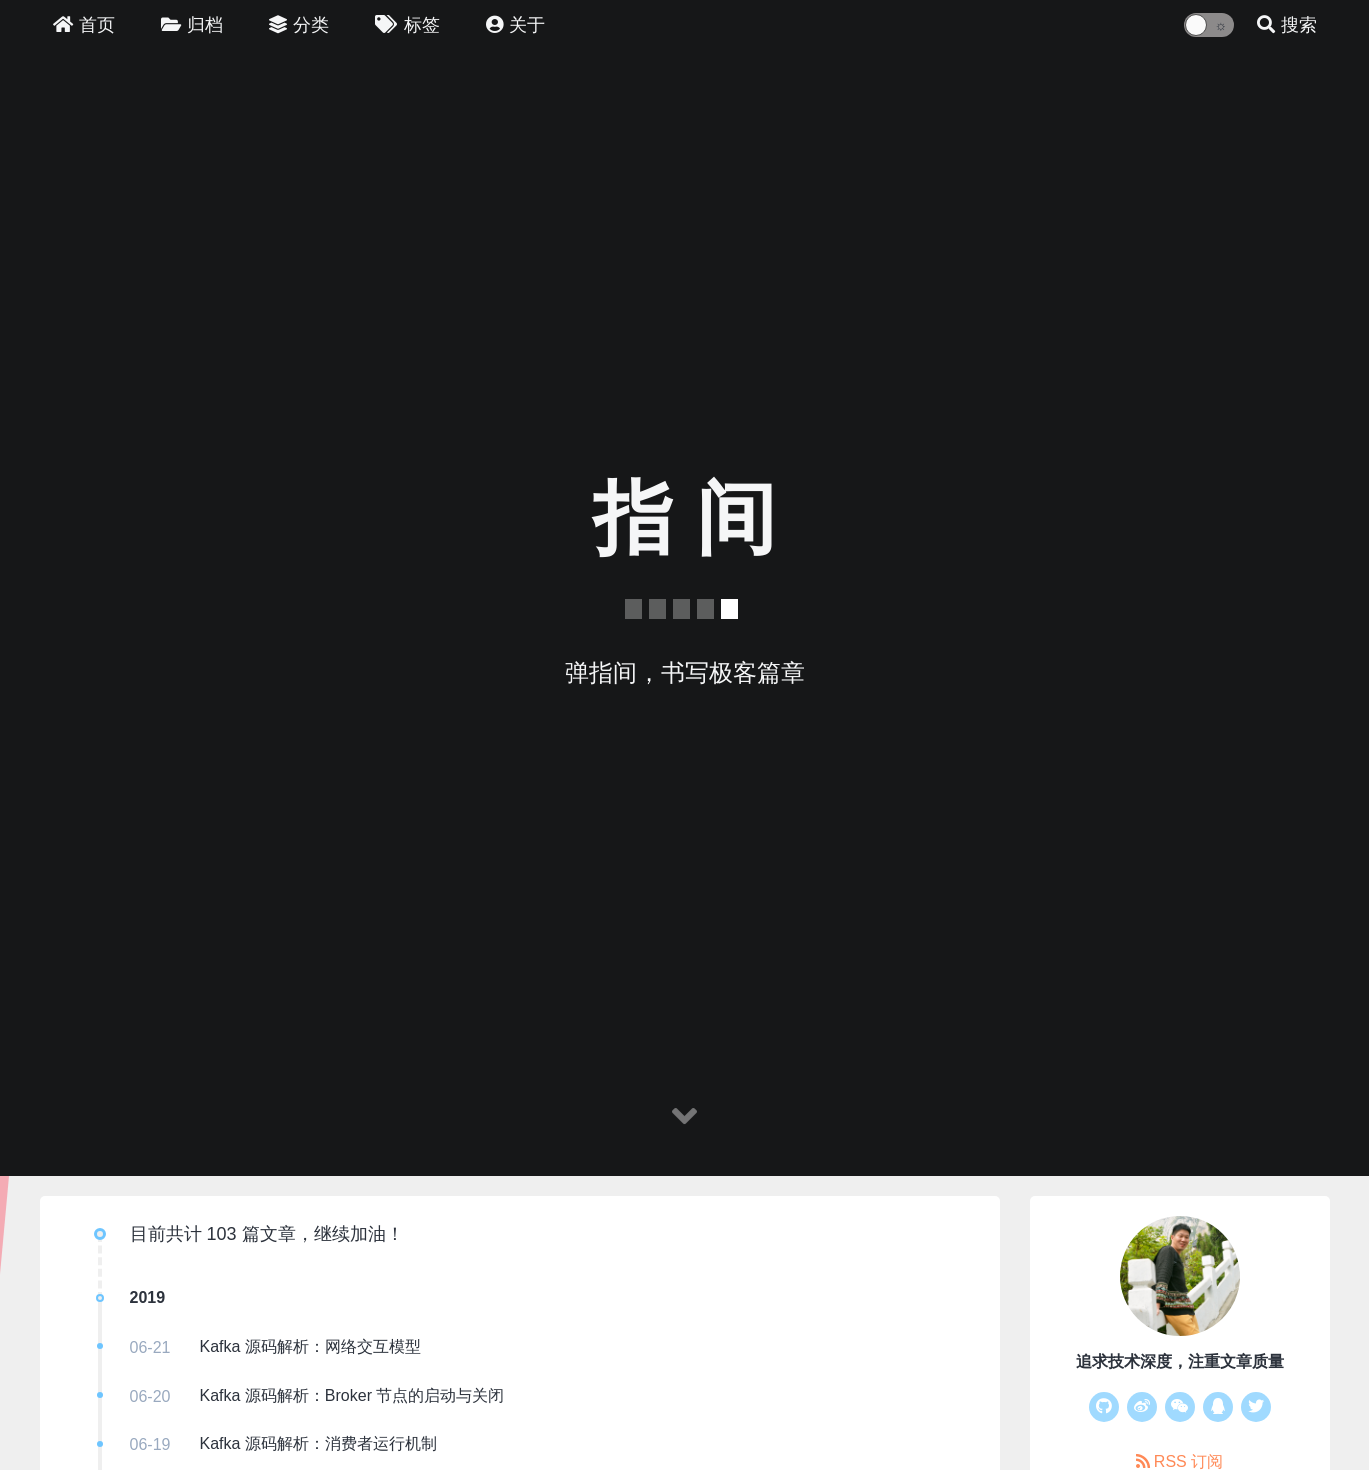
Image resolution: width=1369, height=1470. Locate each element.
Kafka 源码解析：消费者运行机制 (318, 1443)
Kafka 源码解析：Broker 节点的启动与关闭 (352, 1395)
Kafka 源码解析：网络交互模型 (310, 1346)
